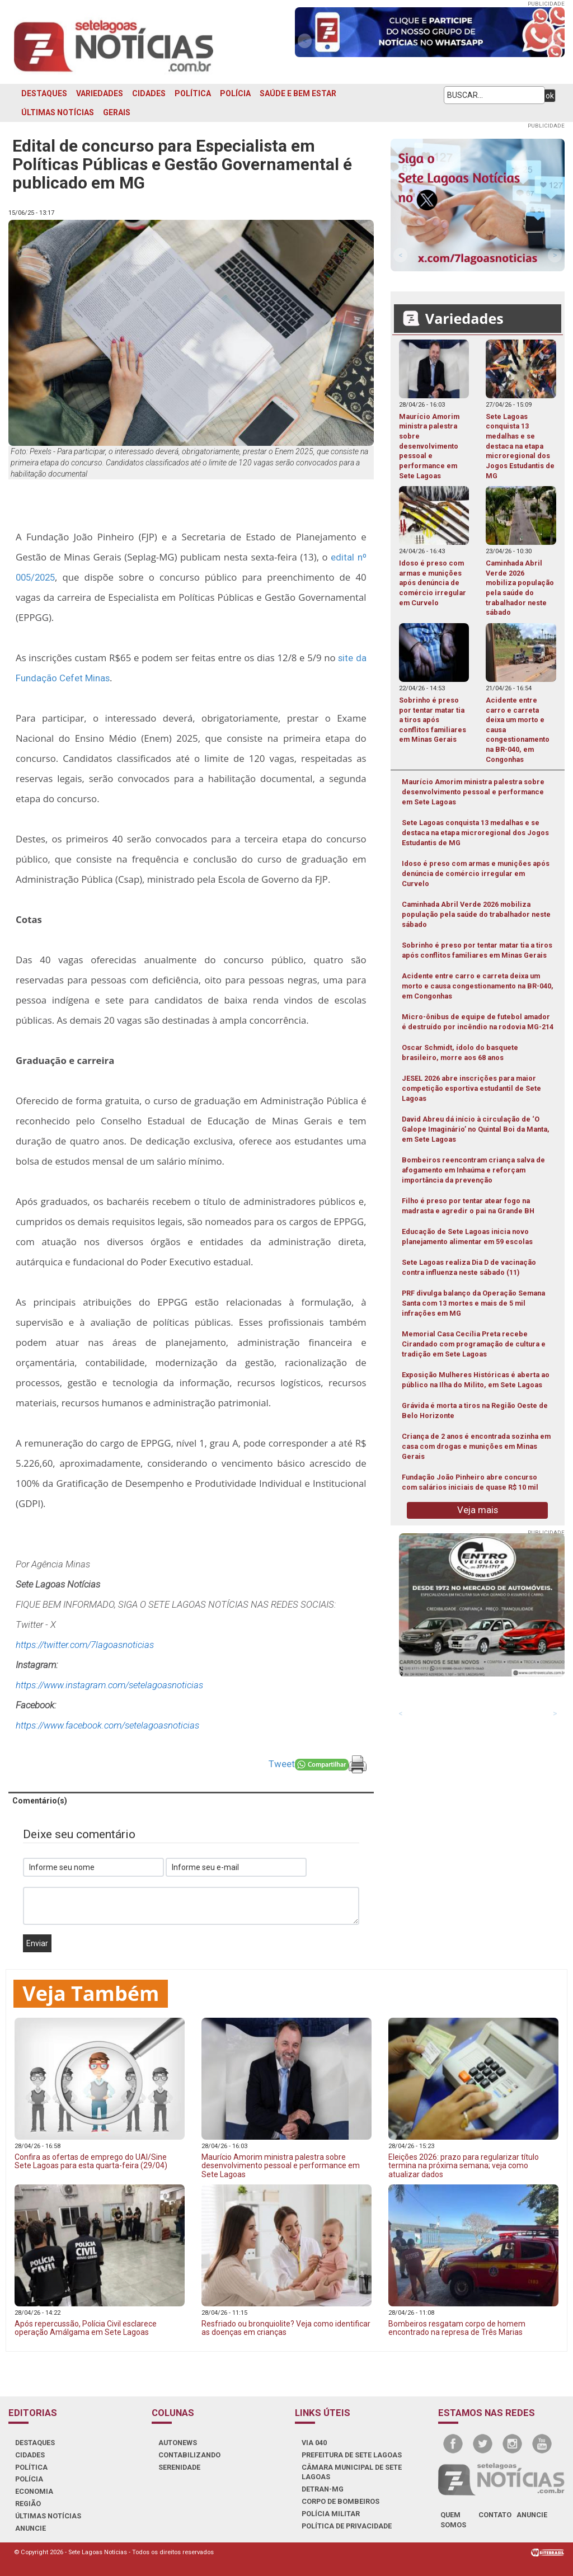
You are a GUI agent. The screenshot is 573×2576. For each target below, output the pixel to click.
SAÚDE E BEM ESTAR (298, 93)
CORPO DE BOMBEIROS (340, 2501)
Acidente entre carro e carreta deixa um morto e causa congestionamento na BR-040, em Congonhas (477, 986)
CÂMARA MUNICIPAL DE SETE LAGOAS (352, 2472)
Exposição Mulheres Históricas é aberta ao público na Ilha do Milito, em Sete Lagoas (475, 1380)
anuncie (531, 2515)
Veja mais (477, 1509)
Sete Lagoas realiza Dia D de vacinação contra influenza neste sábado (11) (469, 1267)
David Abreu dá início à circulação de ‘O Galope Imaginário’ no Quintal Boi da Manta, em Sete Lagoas (475, 1129)
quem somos (453, 2520)
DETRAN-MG (323, 2489)
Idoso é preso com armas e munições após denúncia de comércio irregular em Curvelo (475, 873)
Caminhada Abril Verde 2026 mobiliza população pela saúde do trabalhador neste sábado (476, 914)
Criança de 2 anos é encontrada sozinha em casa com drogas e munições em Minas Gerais (476, 1446)
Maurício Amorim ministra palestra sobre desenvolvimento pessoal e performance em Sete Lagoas (473, 792)
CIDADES (149, 93)
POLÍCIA (235, 93)
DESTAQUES (44, 93)
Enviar (37, 1943)
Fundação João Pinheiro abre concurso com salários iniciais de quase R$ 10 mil (470, 1482)
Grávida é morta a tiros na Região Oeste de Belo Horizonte (475, 1410)
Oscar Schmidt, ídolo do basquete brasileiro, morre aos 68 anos (460, 1052)
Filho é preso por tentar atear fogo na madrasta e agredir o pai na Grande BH (468, 1206)
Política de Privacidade (347, 2526)
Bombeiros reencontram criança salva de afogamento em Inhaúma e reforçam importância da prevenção (473, 1170)
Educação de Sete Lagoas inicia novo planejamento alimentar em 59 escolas (467, 1236)
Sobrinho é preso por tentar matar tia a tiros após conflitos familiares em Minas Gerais (477, 950)
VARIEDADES (99, 93)
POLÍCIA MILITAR (331, 2513)
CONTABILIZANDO (189, 2455)
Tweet (282, 1763)
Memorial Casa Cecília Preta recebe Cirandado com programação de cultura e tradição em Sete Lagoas (474, 1344)
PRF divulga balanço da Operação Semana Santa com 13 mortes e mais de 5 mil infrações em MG (473, 1303)
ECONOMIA (34, 2491)
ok (550, 95)
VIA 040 (314, 2442)
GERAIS (116, 112)
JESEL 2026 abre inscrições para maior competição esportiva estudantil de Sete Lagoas (471, 1088)
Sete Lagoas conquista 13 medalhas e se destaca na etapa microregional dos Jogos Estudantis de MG (475, 832)
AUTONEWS (177, 2442)
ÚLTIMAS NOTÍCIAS (57, 112)
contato (494, 2515)
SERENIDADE (179, 2467)
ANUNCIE (30, 2528)
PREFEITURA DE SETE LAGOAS (352, 2455)
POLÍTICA (193, 93)
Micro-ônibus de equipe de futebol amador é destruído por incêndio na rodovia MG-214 (477, 1021)
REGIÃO (28, 2503)
